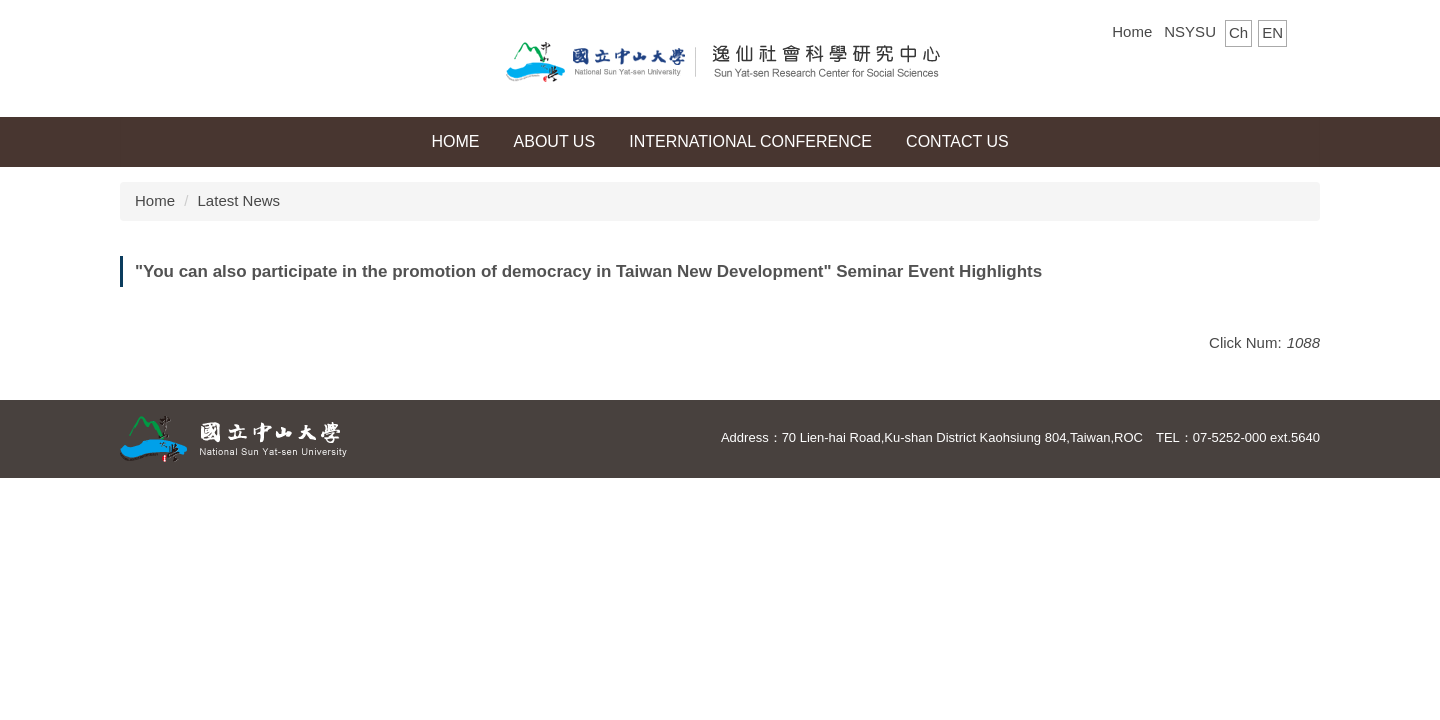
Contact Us (957, 141)
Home (1132, 31)
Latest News (239, 200)
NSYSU (1190, 31)
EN (1272, 32)
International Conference (750, 141)
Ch (1238, 32)
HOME (455, 141)
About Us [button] (555, 141)
